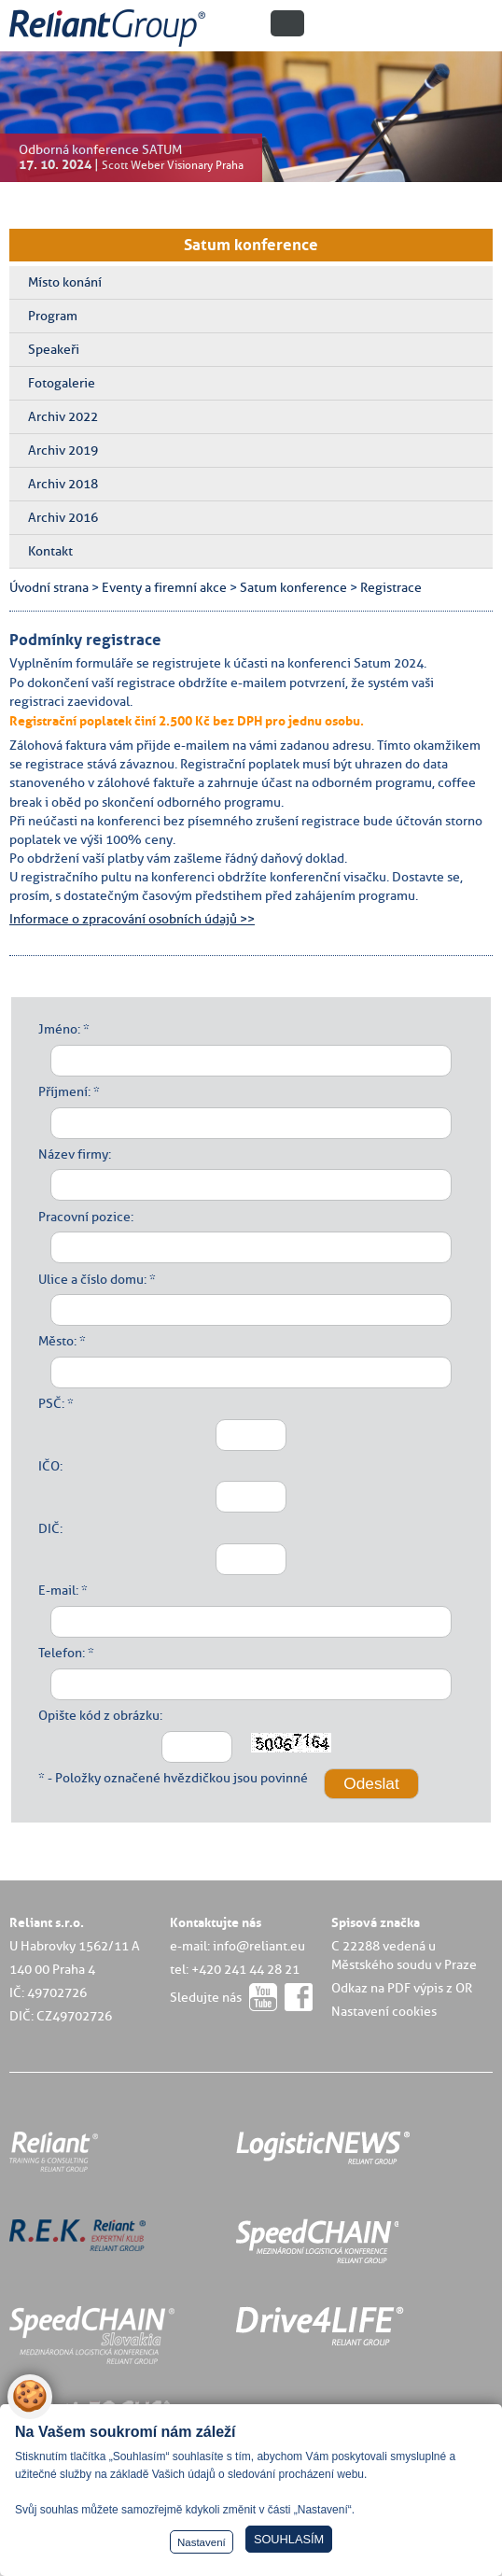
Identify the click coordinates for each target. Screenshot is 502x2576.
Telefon (60, 1652)
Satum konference (251, 244)
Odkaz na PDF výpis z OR (401, 1987)
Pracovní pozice (84, 1216)
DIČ (49, 1528)
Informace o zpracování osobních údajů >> (132, 918)
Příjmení (63, 1091)
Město (56, 1340)
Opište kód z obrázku (99, 1715)
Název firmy (73, 1154)
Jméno (57, 1029)
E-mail (57, 1590)
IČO (49, 1465)
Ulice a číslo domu (91, 1279)
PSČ (50, 1403)
